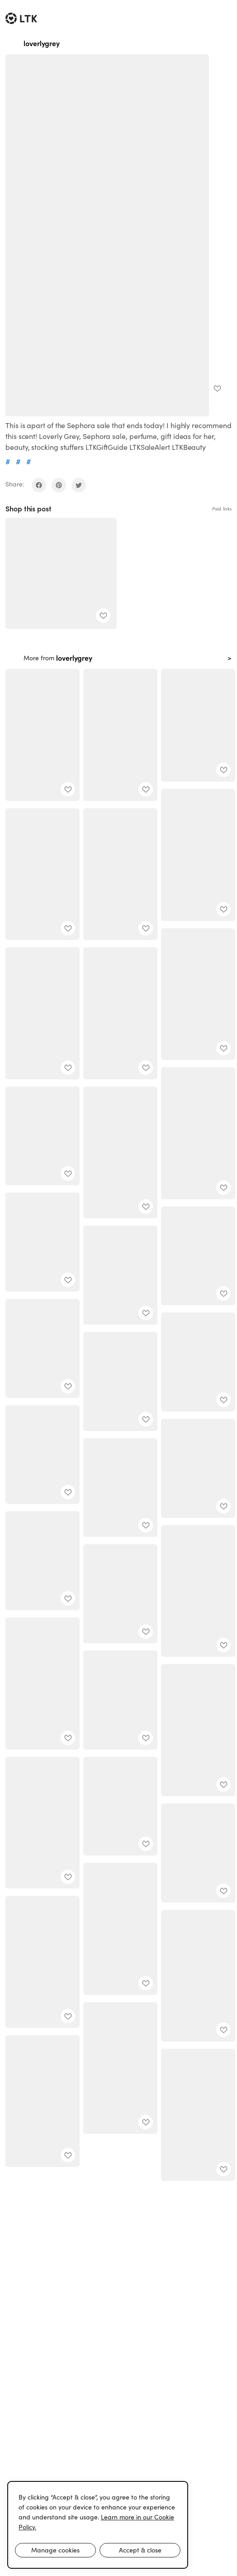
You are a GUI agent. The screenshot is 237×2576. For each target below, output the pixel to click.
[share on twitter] (78, 485)
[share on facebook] (39, 485)
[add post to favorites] (217, 388)
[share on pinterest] (59, 485)
